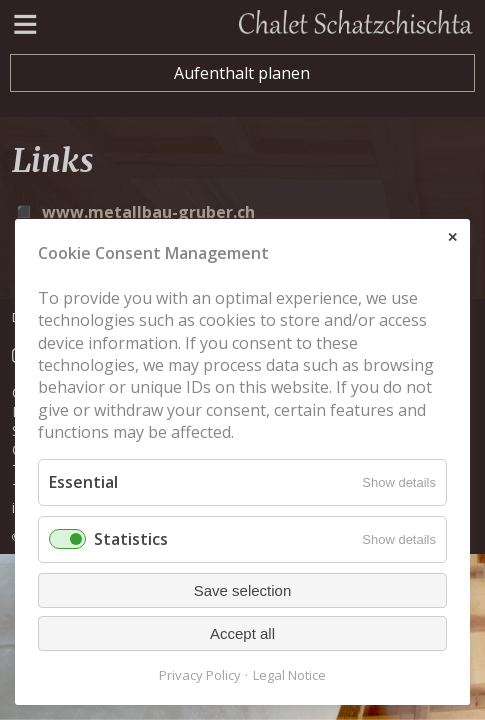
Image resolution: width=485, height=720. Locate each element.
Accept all (242, 633)
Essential (83, 482)
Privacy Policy (200, 675)
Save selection (243, 590)
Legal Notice (289, 675)
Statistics (131, 539)
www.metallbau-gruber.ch (148, 212)
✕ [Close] (452, 237)
